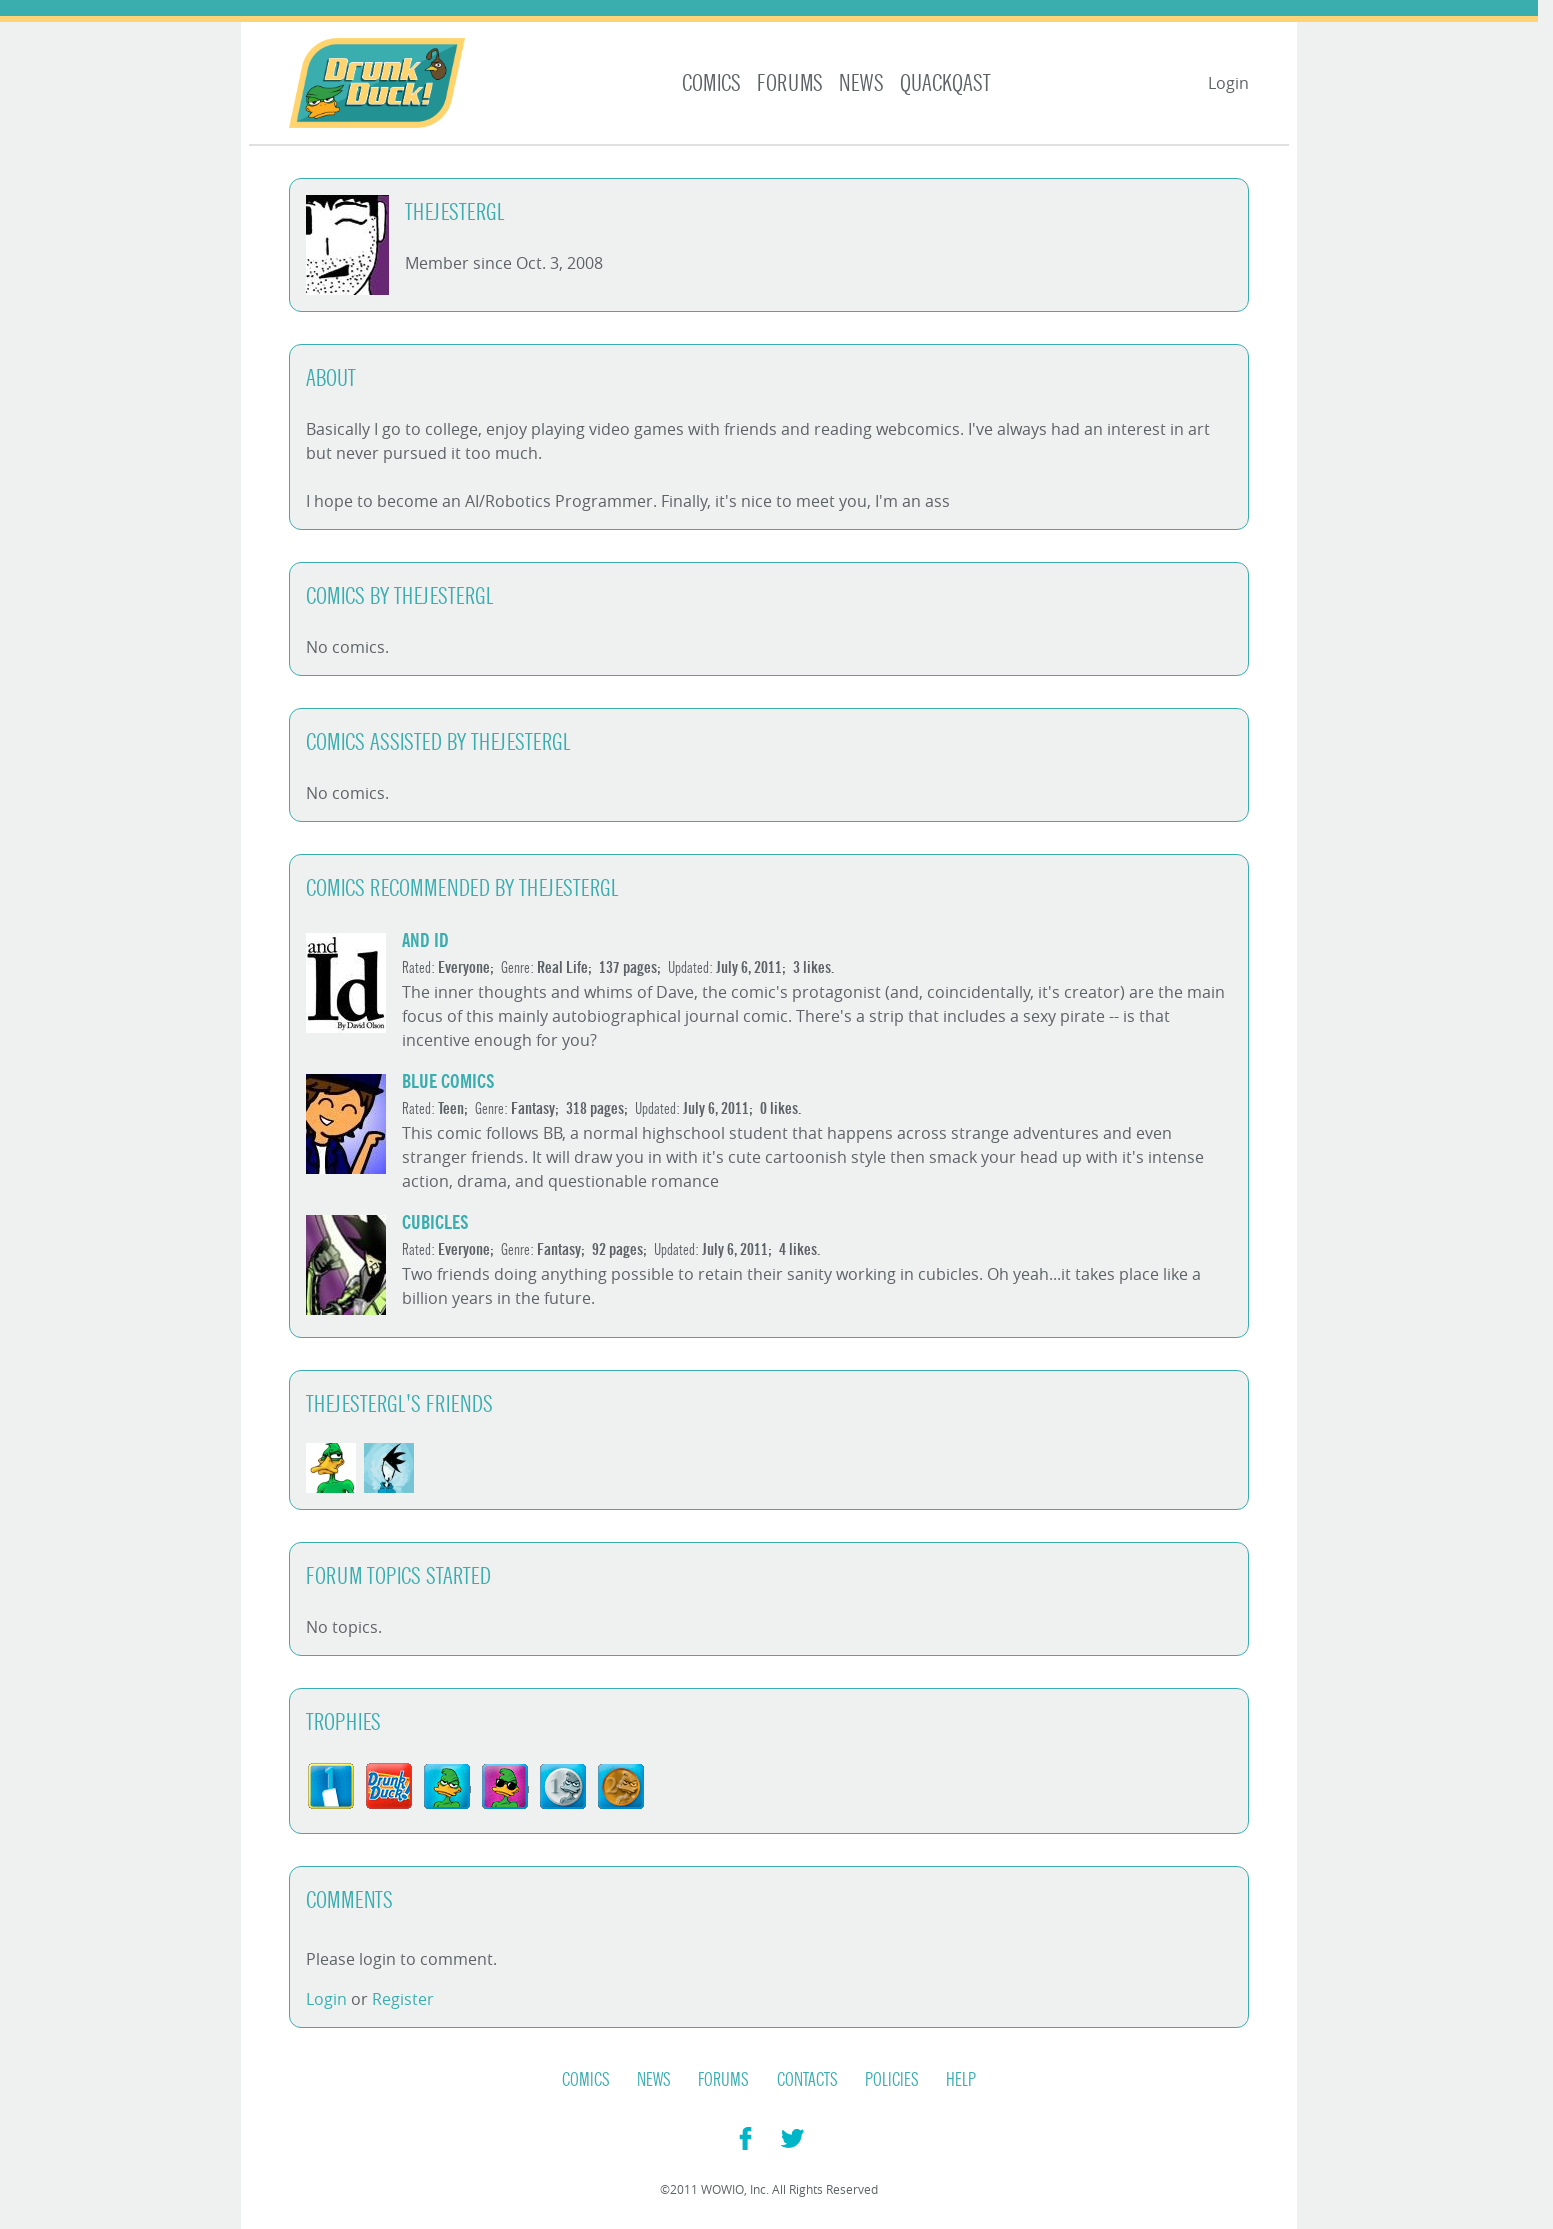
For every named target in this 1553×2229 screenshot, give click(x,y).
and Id (425, 940)
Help (961, 2080)
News (861, 83)
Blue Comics (448, 1081)
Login (1228, 83)
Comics (711, 83)
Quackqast (945, 83)
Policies (892, 2080)
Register (403, 1999)
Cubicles (435, 1222)
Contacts (807, 2080)
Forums (790, 83)
